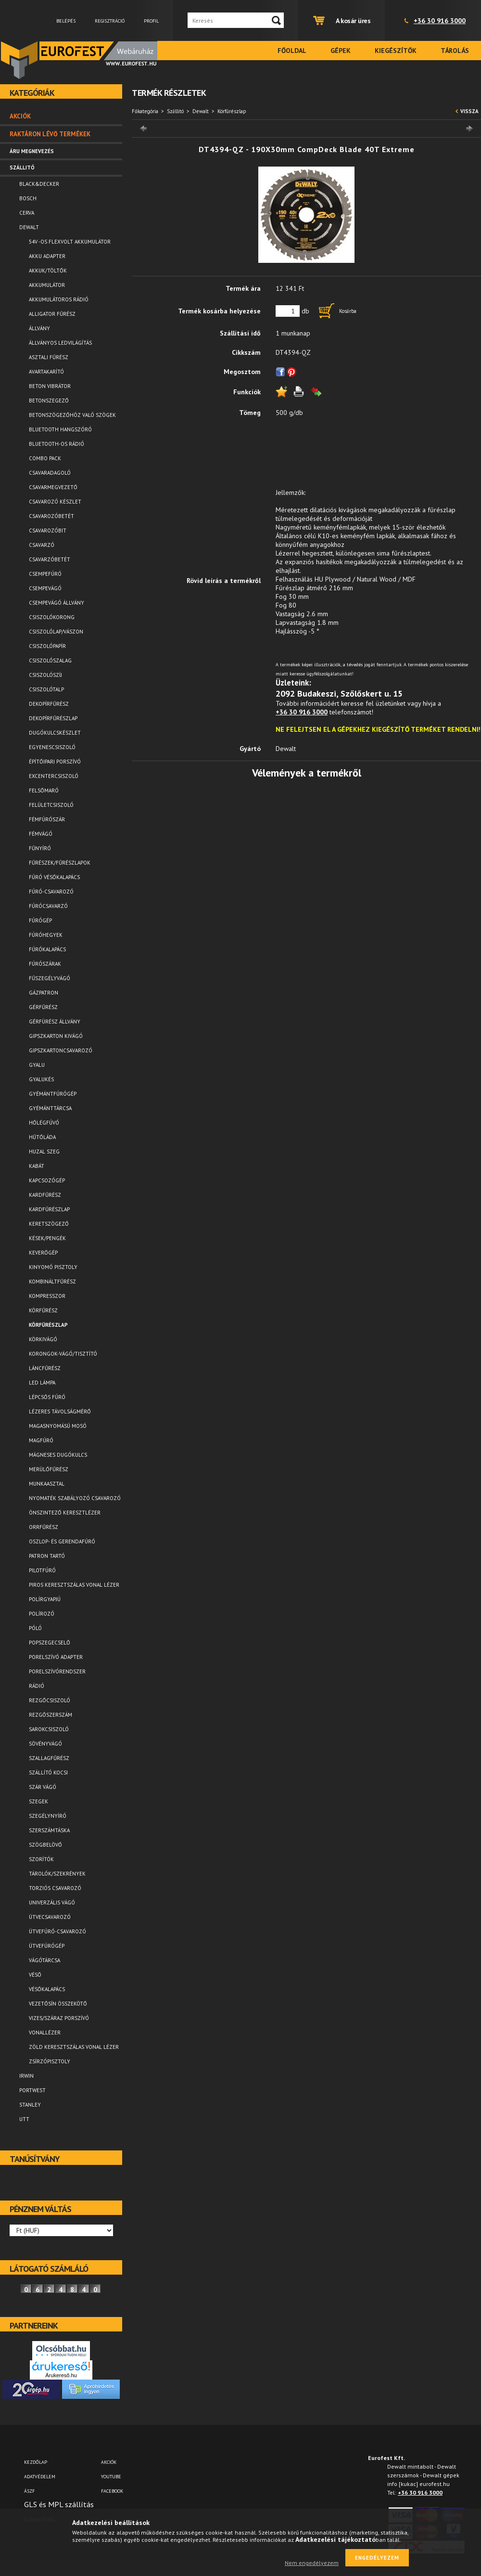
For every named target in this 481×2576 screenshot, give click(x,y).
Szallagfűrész (49, 1758)
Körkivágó (43, 1339)
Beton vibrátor (50, 386)
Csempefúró (45, 573)
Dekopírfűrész (49, 703)
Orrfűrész (43, 1527)
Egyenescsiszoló (52, 747)
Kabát (36, 1166)
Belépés (66, 21)
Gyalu (37, 1064)
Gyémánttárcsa (50, 1108)
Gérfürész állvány (54, 1021)
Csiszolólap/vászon (56, 631)
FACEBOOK (112, 2491)
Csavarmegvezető (53, 487)
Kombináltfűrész (52, 1281)
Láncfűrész (45, 1368)
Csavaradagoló (50, 472)
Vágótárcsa (44, 1960)
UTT (24, 2119)
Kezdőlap (35, 2462)
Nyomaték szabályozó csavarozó (75, 1498)
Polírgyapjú (45, 1599)
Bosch (28, 198)
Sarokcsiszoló (49, 1729)
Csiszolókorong (52, 617)
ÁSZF (29, 2491)
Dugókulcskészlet (55, 732)
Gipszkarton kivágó (56, 1036)
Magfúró (41, 1440)
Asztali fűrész (48, 357)
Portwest (32, 2090)
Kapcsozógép (47, 1180)
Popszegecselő (49, 1642)
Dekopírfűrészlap (53, 718)
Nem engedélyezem (312, 2562)
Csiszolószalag (50, 660)
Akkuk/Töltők (48, 270)
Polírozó (41, 1613)
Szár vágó (42, 1787)
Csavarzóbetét (49, 559)
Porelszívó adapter (56, 1657)
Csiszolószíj (45, 675)
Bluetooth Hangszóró (60, 429)
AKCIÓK (108, 2462)
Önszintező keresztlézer (65, 1512)
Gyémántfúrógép (52, 1093)
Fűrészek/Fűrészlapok (59, 862)
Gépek (340, 50)
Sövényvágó (45, 1743)
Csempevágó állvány (56, 602)
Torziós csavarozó (55, 1888)
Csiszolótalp (46, 689)
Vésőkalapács (47, 1989)
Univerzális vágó (52, 1902)
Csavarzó (41, 545)
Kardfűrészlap (49, 1209)
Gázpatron (43, 992)
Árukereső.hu (60, 2375)
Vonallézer (45, 2032)
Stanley (30, 2104)
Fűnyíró (40, 848)
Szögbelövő (45, 1844)
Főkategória (145, 111)
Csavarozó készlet (55, 501)
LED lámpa (42, 1382)
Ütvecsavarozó (50, 1917)
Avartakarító (46, 371)
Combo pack (45, 458)
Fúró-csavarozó (51, 891)
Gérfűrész (43, 1007)
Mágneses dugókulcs (58, 1454)
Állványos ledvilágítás (60, 342)
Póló (35, 1628)
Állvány (39, 328)
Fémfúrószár (47, 819)
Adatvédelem (39, 2476)
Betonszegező (49, 400)
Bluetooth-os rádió (56, 443)
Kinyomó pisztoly (53, 1267)
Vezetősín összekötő (58, 2003)
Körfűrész (43, 1310)
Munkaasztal (46, 1483)
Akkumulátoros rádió (59, 299)
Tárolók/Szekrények (57, 1873)
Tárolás (455, 50)
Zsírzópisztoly (49, 2061)
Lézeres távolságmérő (60, 1411)
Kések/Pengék (47, 1238)
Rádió (36, 1686)
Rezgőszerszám (50, 1714)
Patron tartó (47, 1556)
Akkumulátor (47, 285)
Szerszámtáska (49, 1830)
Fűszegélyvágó (49, 978)
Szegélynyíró (47, 1815)
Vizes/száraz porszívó (59, 2018)
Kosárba (347, 311)
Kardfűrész (45, 1194)
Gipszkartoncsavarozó (60, 1050)
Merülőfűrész (48, 1469)
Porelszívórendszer (57, 1671)
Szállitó (175, 111)
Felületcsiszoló (51, 805)
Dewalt (200, 111)
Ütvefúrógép (46, 1945)
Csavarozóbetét (51, 516)
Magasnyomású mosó (58, 1426)
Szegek (38, 1801)
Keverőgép (43, 1252)
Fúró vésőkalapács (54, 877)
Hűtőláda (42, 1137)
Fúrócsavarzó (48, 906)
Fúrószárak (45, 963)
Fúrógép (40, 920)
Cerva (26, 212)
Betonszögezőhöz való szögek (72, 415)
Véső (35, 1974)
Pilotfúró (42, 1570)
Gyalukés (41, 1079)
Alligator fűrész (52, 314)
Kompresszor (47, 1296)
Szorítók (41, 1859)
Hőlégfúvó (44, 1122)
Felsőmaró (44, 790)
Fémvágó (40, 833)
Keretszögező (49, 1223)
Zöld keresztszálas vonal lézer (74, 2047)
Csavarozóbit (47, 530)
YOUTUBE (111, 2476)
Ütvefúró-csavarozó (57, 1931)
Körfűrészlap (48, 1324)
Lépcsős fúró (47, 1397)
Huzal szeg (44, 1151)
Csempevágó (45, 588)
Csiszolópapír (47, 646)
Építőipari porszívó (55, 761)
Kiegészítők (396, 50)
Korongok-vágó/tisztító (63, 1353)
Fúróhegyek (46, 935)
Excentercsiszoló (53, 776)
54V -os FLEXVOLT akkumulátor (70, 241)
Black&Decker (39, 184)
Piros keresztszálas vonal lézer (74, 1584)
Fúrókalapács (47, 949)
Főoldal (292, 50)
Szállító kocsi (48, 1772)
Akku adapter (47, 256)
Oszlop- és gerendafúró (62, 1541)
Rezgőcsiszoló (49, 1700)
